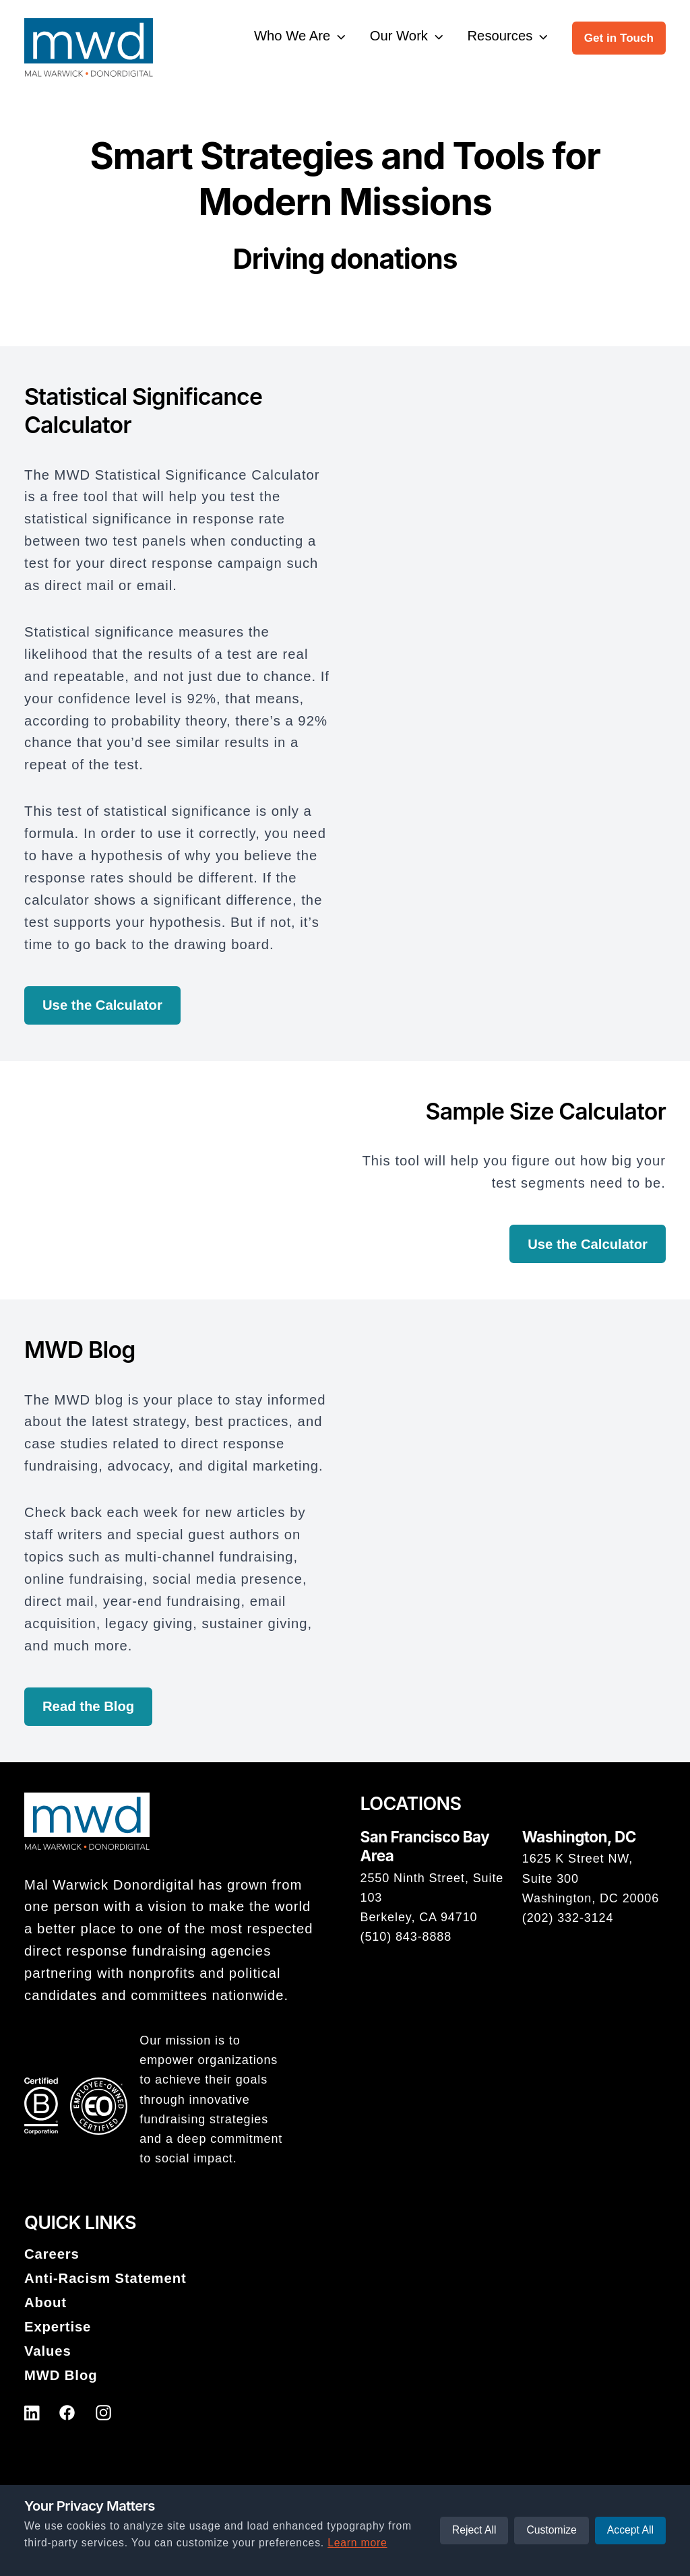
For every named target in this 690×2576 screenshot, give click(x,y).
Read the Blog (88, 1706)
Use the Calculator (102, 1005)
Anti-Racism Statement (105, 2278)
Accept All (630, 2530)
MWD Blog (60, 2375)
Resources (500, 35)
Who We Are (292, 35)
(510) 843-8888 (406, 1936)
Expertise (57, 2326)
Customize (551, 2530)
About (45, 2302)
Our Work (399, 35)
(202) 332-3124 (568, 1918)
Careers (52, 2254)
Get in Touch (619, 38)
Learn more (357, 2542)
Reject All (474, 2530)
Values (47, 2351)
